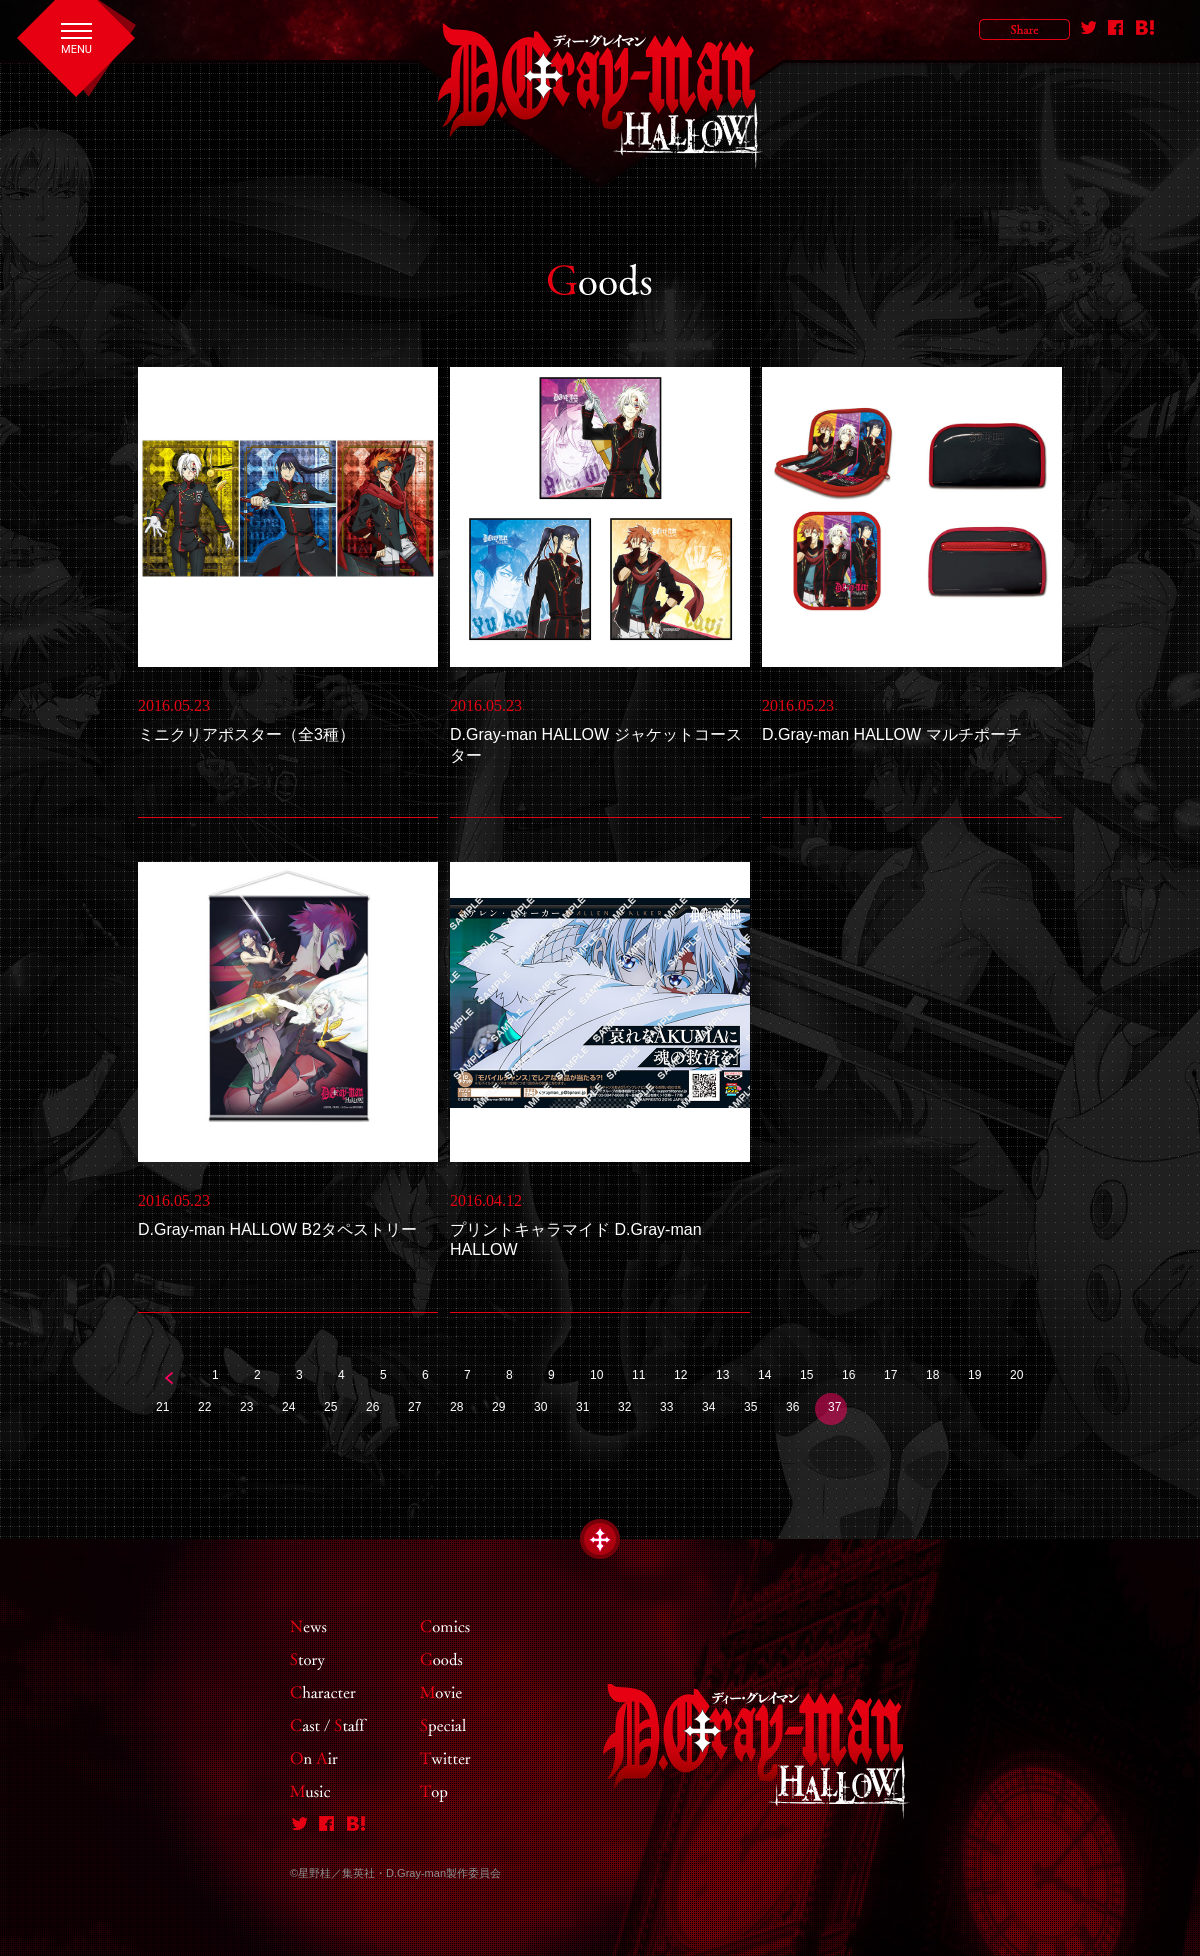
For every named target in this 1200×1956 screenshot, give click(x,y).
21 (162, 1407)
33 (666, 1407)
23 (246, 1407)
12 (680, 1375)
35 (750, 1407)
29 (498, 1407)
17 (890, 1375)
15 (806, 1375)
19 (974, 1375)
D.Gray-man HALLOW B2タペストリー (277, 1229)
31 (582, 1407)
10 (596, 1375)
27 (414, 1407)
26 (372, 1407)
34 (708, 1407)
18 (932, 1375)
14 (764, 1375)
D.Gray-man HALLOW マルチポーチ (892, 734)
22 (204, 1407)
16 (848, 1375)
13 (722, 1375)
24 (288, 1407)
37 (834, 1407)
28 (456, 1407)
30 (540, 1407)
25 (330, 1407)
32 (624, 1407)
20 (1016, 1375)
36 (792, 1407)
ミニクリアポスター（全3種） (246, 734)
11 (638, 1375)
